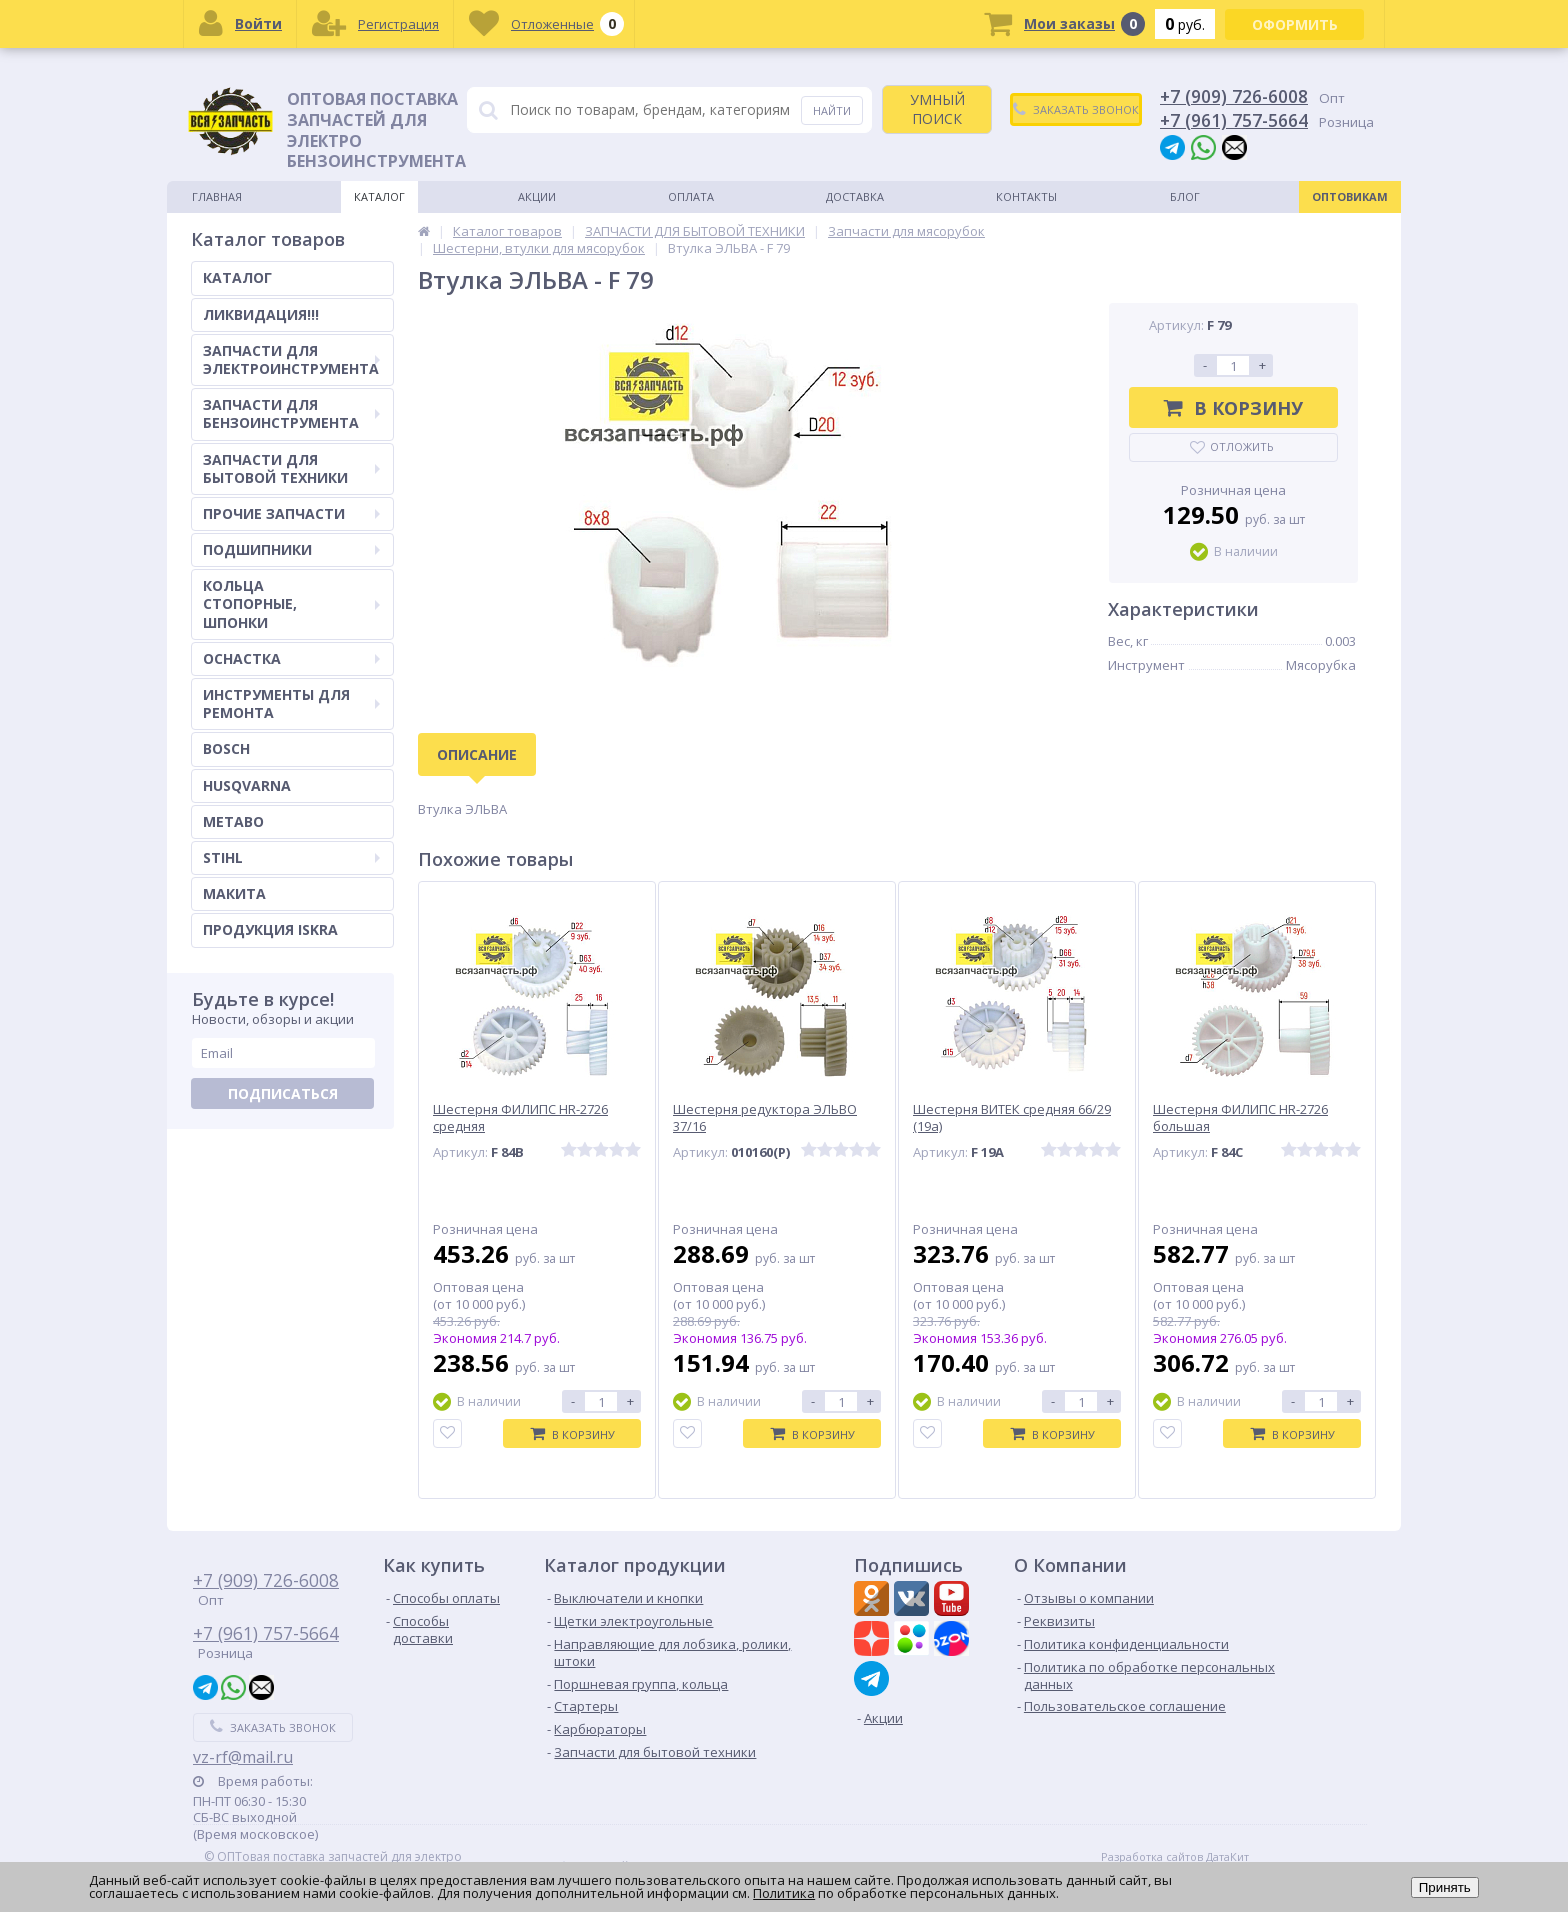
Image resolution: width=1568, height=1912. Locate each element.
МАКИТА (234, 893)
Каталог (379, 196)
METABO (233, 821)
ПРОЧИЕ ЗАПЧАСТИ (291, 513)
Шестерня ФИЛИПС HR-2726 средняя (520, 1118)
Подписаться (283, 1093)
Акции (537, 196)
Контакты (1026, 196)
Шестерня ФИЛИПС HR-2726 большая (1240, 1118)
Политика (784, 1893)
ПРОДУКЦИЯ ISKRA (270, 929)
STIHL (291, 857)
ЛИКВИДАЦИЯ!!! (261, 314)
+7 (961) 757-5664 (1234, 120)
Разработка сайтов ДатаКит (1175, 1857)
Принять (1445, 1887)
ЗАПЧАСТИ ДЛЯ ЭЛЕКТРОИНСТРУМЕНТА (291, 359)
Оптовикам (1350, 196)
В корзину (1233, 408)
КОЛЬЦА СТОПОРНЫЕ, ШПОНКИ (291, 603)
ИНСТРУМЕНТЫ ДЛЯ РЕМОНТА (291, 703)
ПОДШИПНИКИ (291, 549)
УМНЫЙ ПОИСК (937, 108)
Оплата (691, 196)
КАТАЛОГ (237, 277)
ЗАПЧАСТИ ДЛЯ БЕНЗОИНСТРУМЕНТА (291, 413)
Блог (1185, 196)
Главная (217, 196)
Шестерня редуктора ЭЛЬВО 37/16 (765, 1118)
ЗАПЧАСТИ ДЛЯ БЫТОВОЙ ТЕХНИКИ (291, 468)
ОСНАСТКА (291, 658)
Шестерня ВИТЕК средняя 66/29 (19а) (1012, 1118)
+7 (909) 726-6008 (1234, 96)
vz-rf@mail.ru (243, 1757)
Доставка (855, 196)
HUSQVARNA (247, 785)
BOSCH (226, 748)
